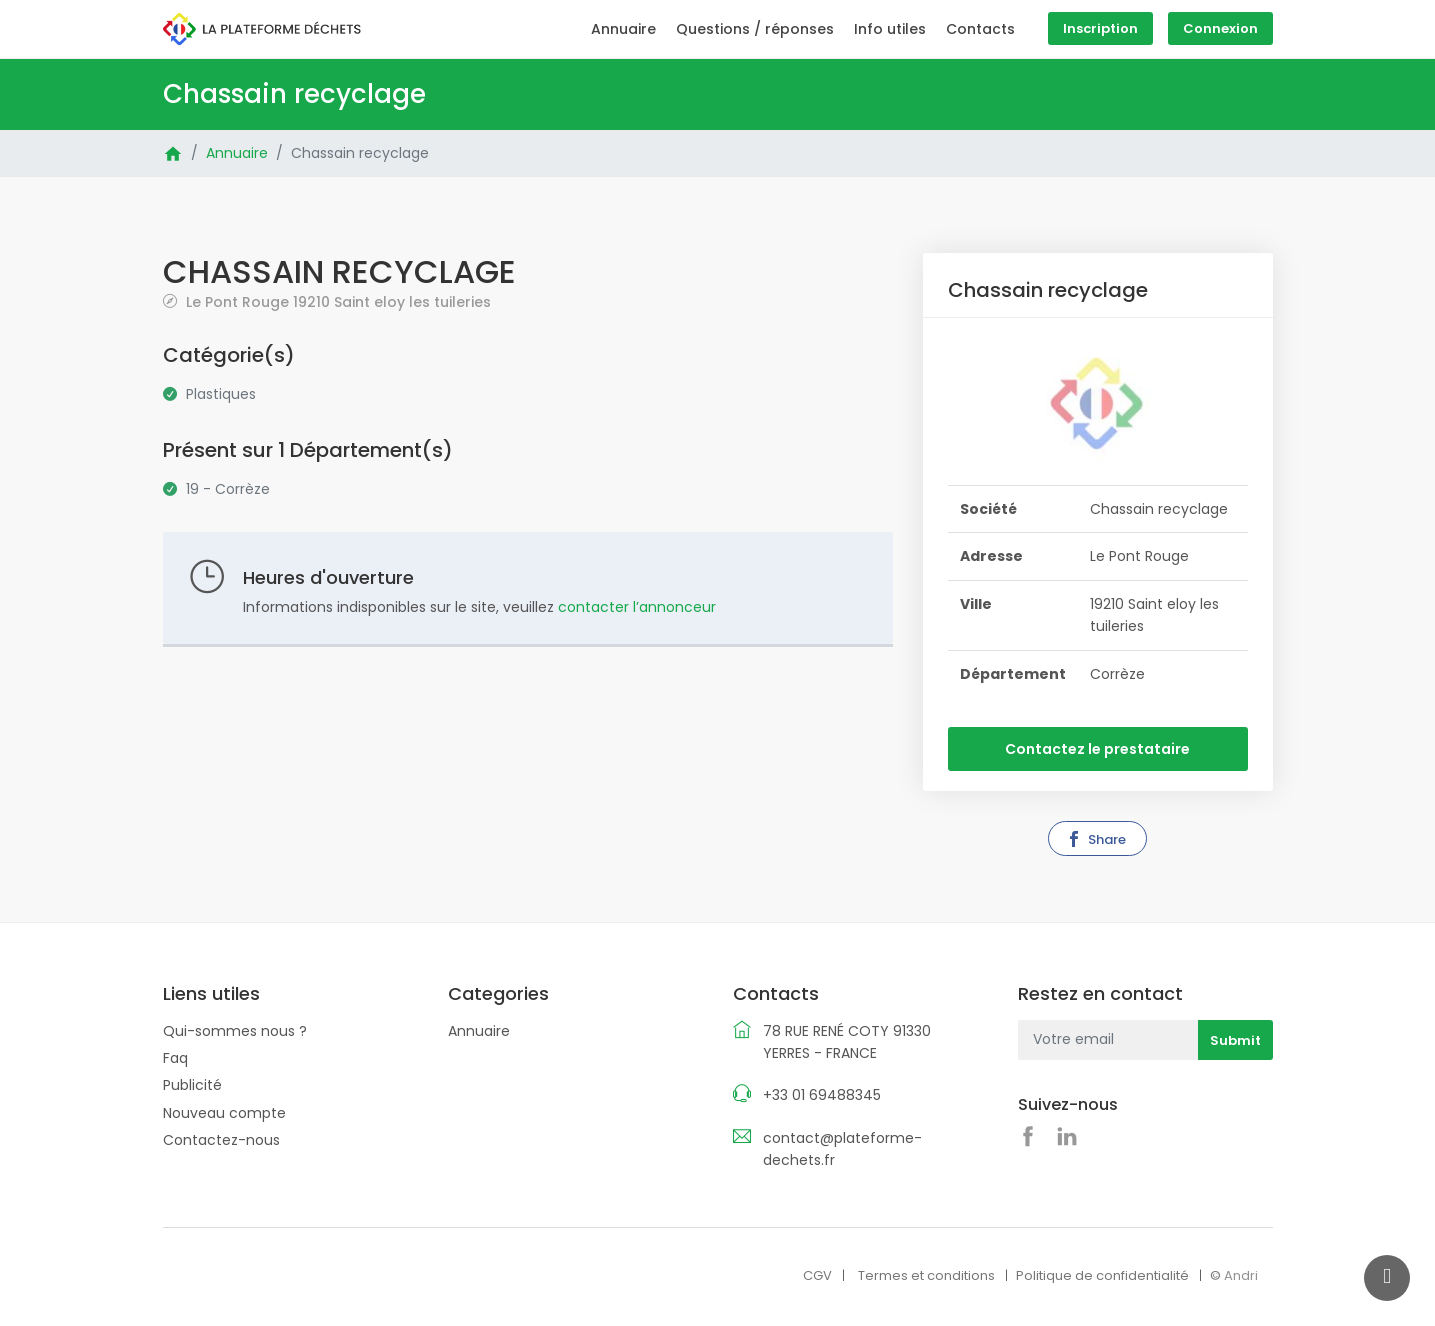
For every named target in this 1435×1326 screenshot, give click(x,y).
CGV (817, 1275)
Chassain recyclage (360, 153)
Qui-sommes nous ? (235, 1031)
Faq (175, 1058)
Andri (1241, 1275)
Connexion (1220, 28)
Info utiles (890, 29)
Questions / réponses (755, 29)
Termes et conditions (926, 1275)
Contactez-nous (221, 1140)
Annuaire (623, 29)
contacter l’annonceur (637, 607)
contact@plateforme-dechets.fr (842, 1149)
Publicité (192, 1085)
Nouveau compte (224, 1113)
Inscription (1100, 28)
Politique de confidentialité (1102, 1275)
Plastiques (221, 394)
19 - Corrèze (228, 489)
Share (1096, 839)
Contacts (980, 29)
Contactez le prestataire (1097, 749)
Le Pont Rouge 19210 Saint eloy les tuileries (336, 301)
